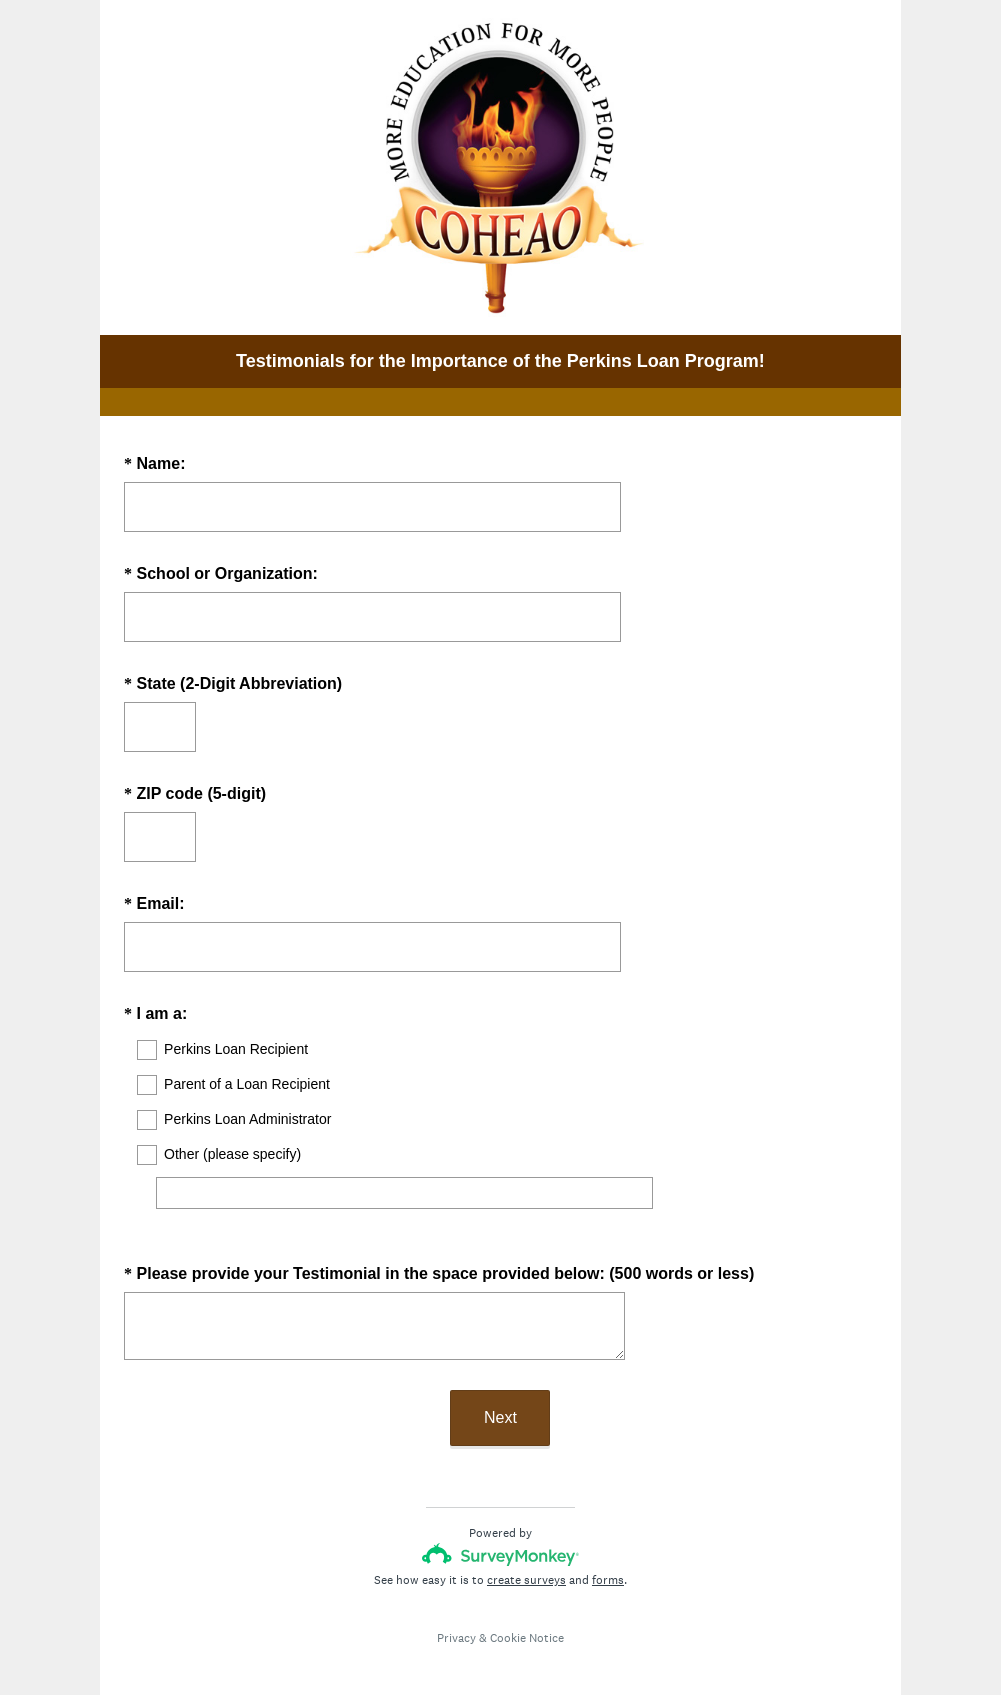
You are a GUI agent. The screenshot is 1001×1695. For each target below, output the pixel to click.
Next (500, 1399)
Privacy (456, 1620)
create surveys (526, 1562)
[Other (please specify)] (404, 1193)
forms (608, 1562)
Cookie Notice (527, 1620)
